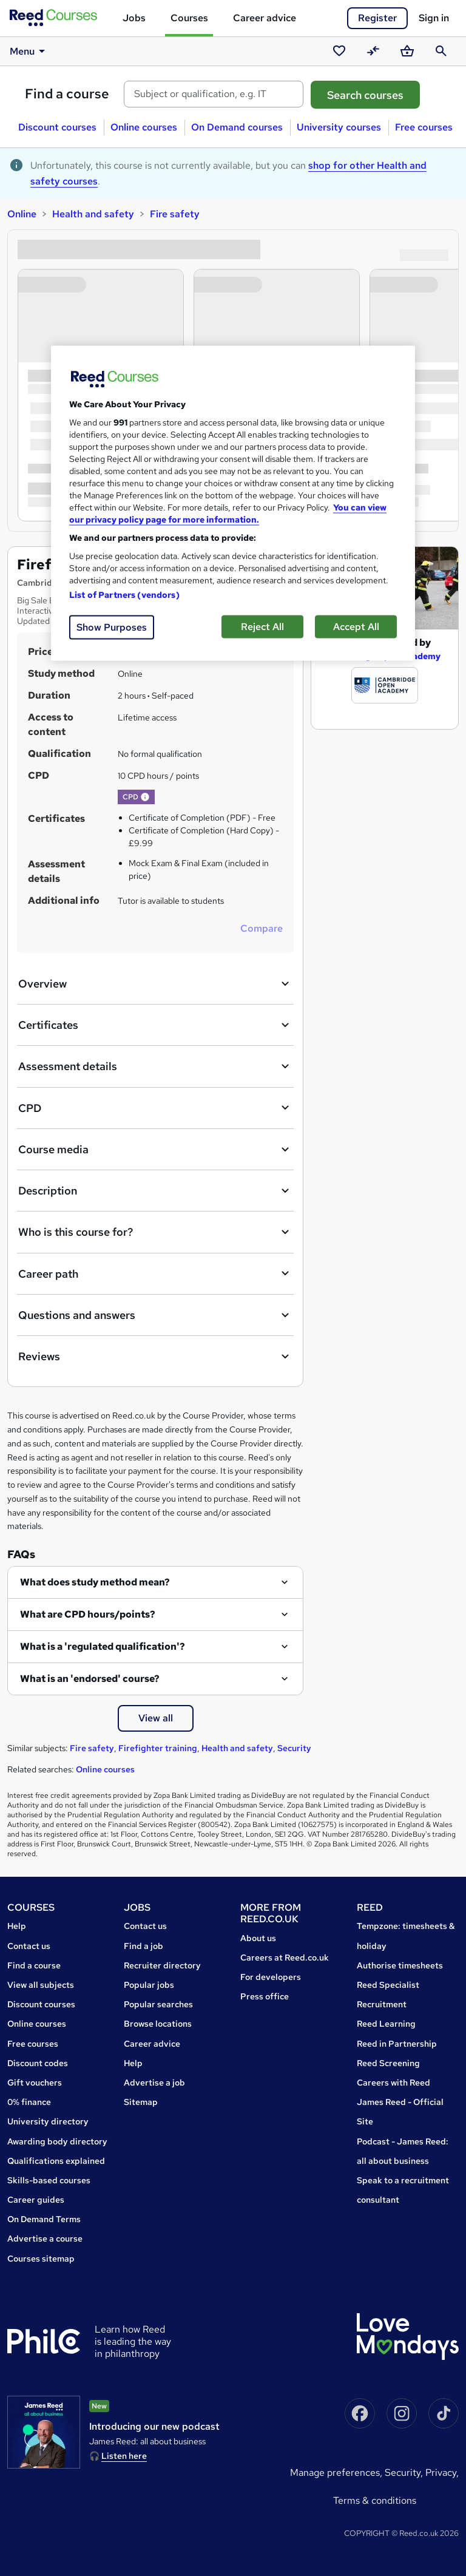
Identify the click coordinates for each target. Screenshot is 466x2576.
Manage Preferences (335, 2472)
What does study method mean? (95, 1582)
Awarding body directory (57, 2141)
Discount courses (57, 127)
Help (16, 1925)
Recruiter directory (162, 1965)
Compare (261, 928)
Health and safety (93, 214)
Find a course (67, 94)
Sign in (434, 18)
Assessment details (155, 1066)
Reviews (155, 1356)
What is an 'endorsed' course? (90, 1678)
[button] (145, 797)
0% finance (29, 2101)
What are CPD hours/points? (87, 1614)
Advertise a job (154, 2082)
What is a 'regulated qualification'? (102, 1646)
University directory (48, 2121)
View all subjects (40, 1984)
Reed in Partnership (397, 2043)
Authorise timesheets (400, 1965)
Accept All (356, 626)
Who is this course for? (155, 1232)
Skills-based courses (48, 2180)
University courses (339, 127)
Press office (264, 1996)
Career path (155, 1273)
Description (155, 1191)
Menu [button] (29, 51)
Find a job (143, 1945)
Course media (155, 1149)
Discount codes (37, 2063)
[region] (233, 502)
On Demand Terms (44, 2219)
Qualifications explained (56, 2160)
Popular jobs (149, 1984)
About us (258, 1938)
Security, (405, 2472)
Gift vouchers (34, 2082)
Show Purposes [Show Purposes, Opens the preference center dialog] (111, 626)
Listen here (124, 2455)
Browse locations (158, 2023)
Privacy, (442, 2472)
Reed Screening (388, 2063)
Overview (155, 984)
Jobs (134, 18)
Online (21, 214)
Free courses (424, 127)
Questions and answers (155, 1315)
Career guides (35, 2199)
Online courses (143, 127)
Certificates (155, 1025)
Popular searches (158, 2004)
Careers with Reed (393, 2082)
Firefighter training (157, 1748)
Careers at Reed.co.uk (284, 1957)
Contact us (28, 1945)
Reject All (262, 626)
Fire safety (175, 214)
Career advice (264, 18)
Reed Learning (386, 2023)
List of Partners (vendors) (124, 594)
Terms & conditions (374, 2500)
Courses (189, 18)
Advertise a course (45, 2238)
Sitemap (141, 2101)
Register (377, 18)
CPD (155, 1107)
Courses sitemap (41, 2258)
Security (294, 1748)
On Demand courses (237, 127)
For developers (270, 1976)
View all (155, 1718)
